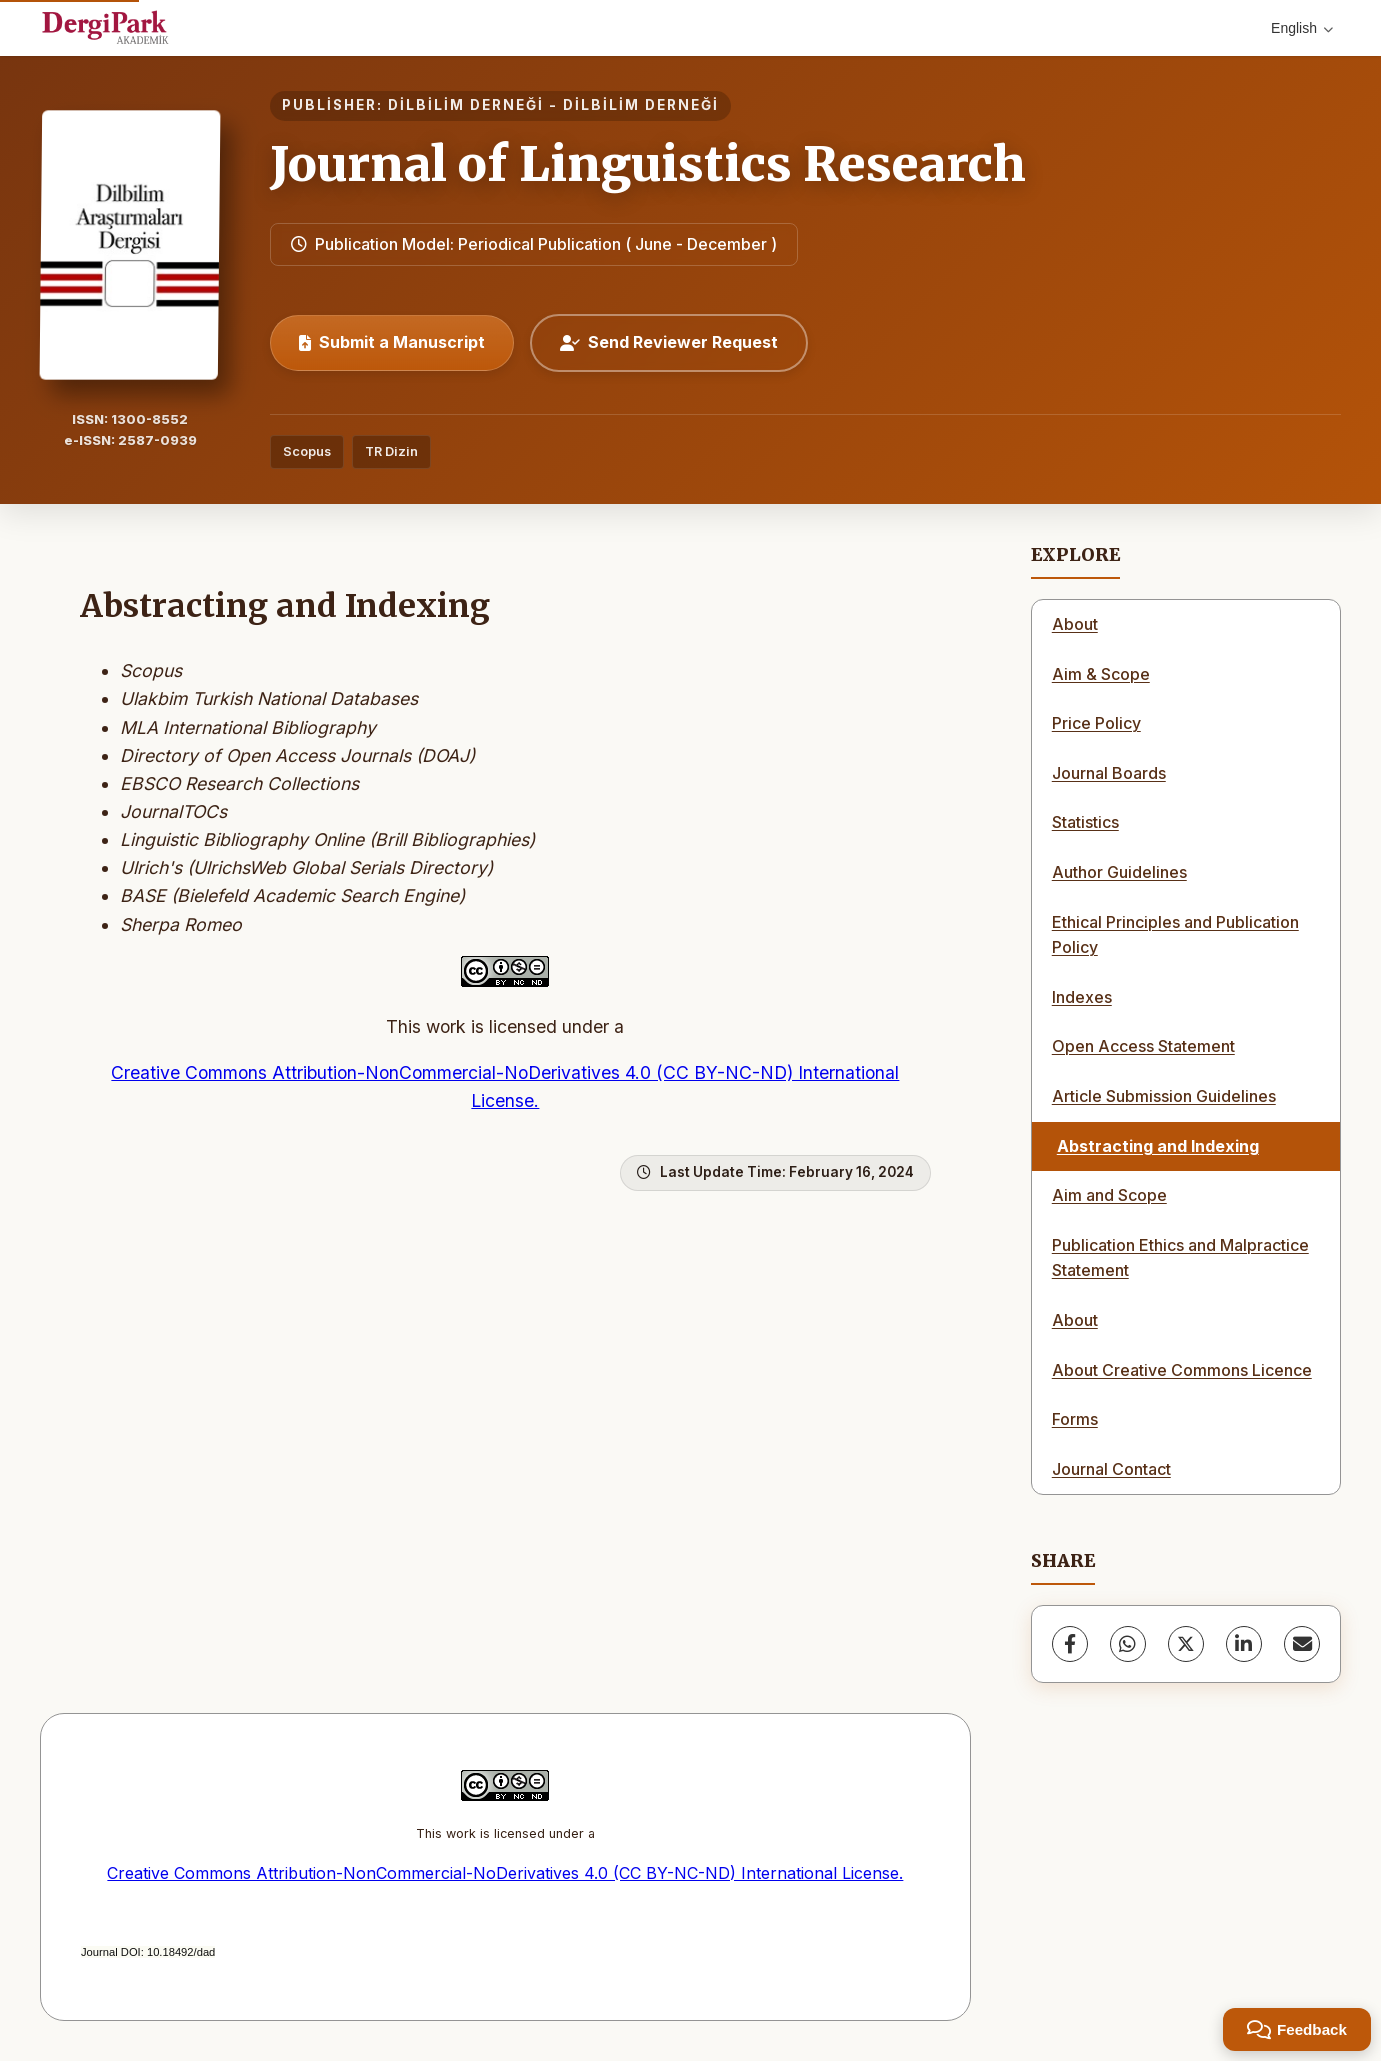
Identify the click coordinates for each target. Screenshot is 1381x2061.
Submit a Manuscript (392, 342)
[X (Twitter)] (1186, 1644)
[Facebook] (1070, 1644)
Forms (1075, 1419)
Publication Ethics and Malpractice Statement (1180, 1258)
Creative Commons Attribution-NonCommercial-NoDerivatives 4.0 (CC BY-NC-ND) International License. (505, 1873)
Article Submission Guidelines (1164, 1096)
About (1075, 624)
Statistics (1085, 822)
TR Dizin (391, 451)
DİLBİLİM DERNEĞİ (466, 105)
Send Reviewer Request (669, 342)
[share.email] (1302, 1644)
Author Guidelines (1119, 872)
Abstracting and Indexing (1158, 1146)
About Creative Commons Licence (1182, 1370)
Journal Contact (1111, 1469)
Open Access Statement (1143, 1046)
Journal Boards (1109, 773)
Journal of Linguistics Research (648, 164)
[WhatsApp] (1128, 1644)
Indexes (1082, 997)
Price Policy (1096, 723)
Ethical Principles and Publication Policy (1175, 935)
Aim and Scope (1109, 1195)
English (1302, 28)
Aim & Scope (1101, 674)
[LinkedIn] (1244, 1644)
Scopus (307, 451)
